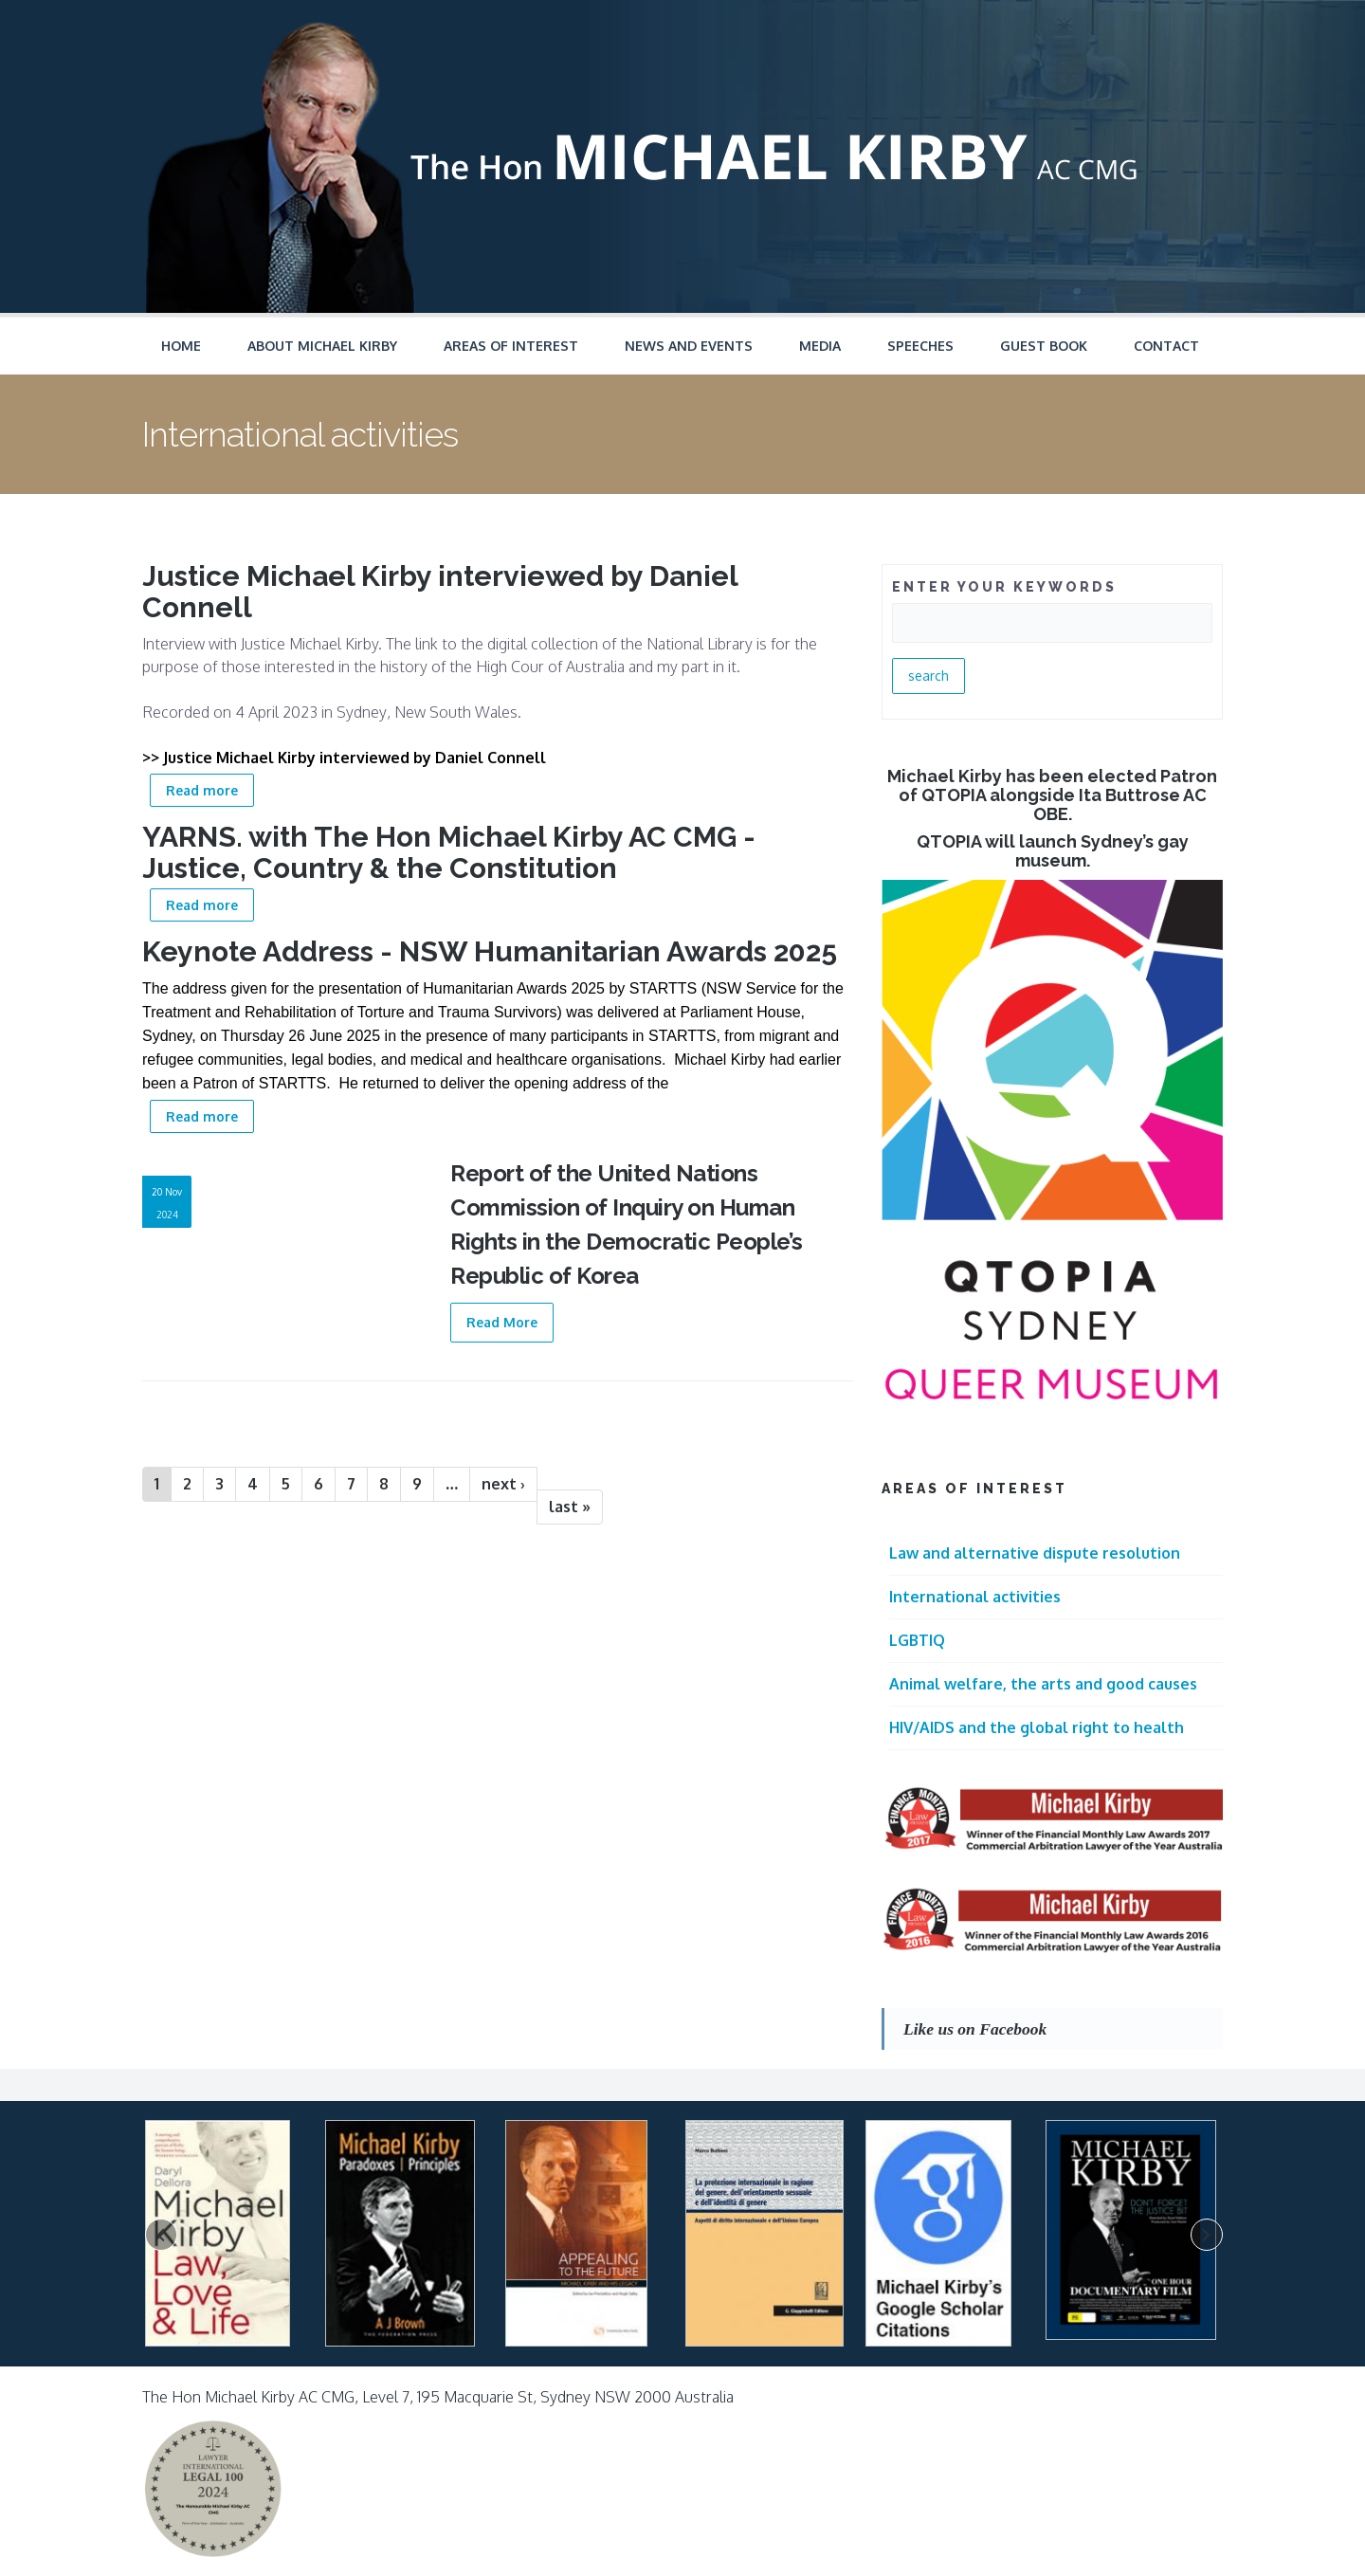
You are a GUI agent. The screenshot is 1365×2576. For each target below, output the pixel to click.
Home (181, 346)
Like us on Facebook (974, 2028)
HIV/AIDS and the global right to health (1036, 1727)
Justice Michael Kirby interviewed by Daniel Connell (439, 591)
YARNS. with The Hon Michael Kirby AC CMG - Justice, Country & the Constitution (448, 852)
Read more (210, 788)
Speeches (920, 346)
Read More (501, 1322)
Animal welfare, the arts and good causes (1043, 1683)
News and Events (689, 346)
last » (570, 1506)
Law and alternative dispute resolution (1034, 1553)
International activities (975, 1596)
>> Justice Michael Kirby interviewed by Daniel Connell (344, 757)
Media (820, 346)
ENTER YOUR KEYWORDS (1004, 586)
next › (503, 1483)
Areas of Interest (511, 346)
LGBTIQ (917, 1640)
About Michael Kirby (322, 346)
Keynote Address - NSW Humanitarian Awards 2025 (489, 951)
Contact (1166, 346)
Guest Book (1043, 346)
